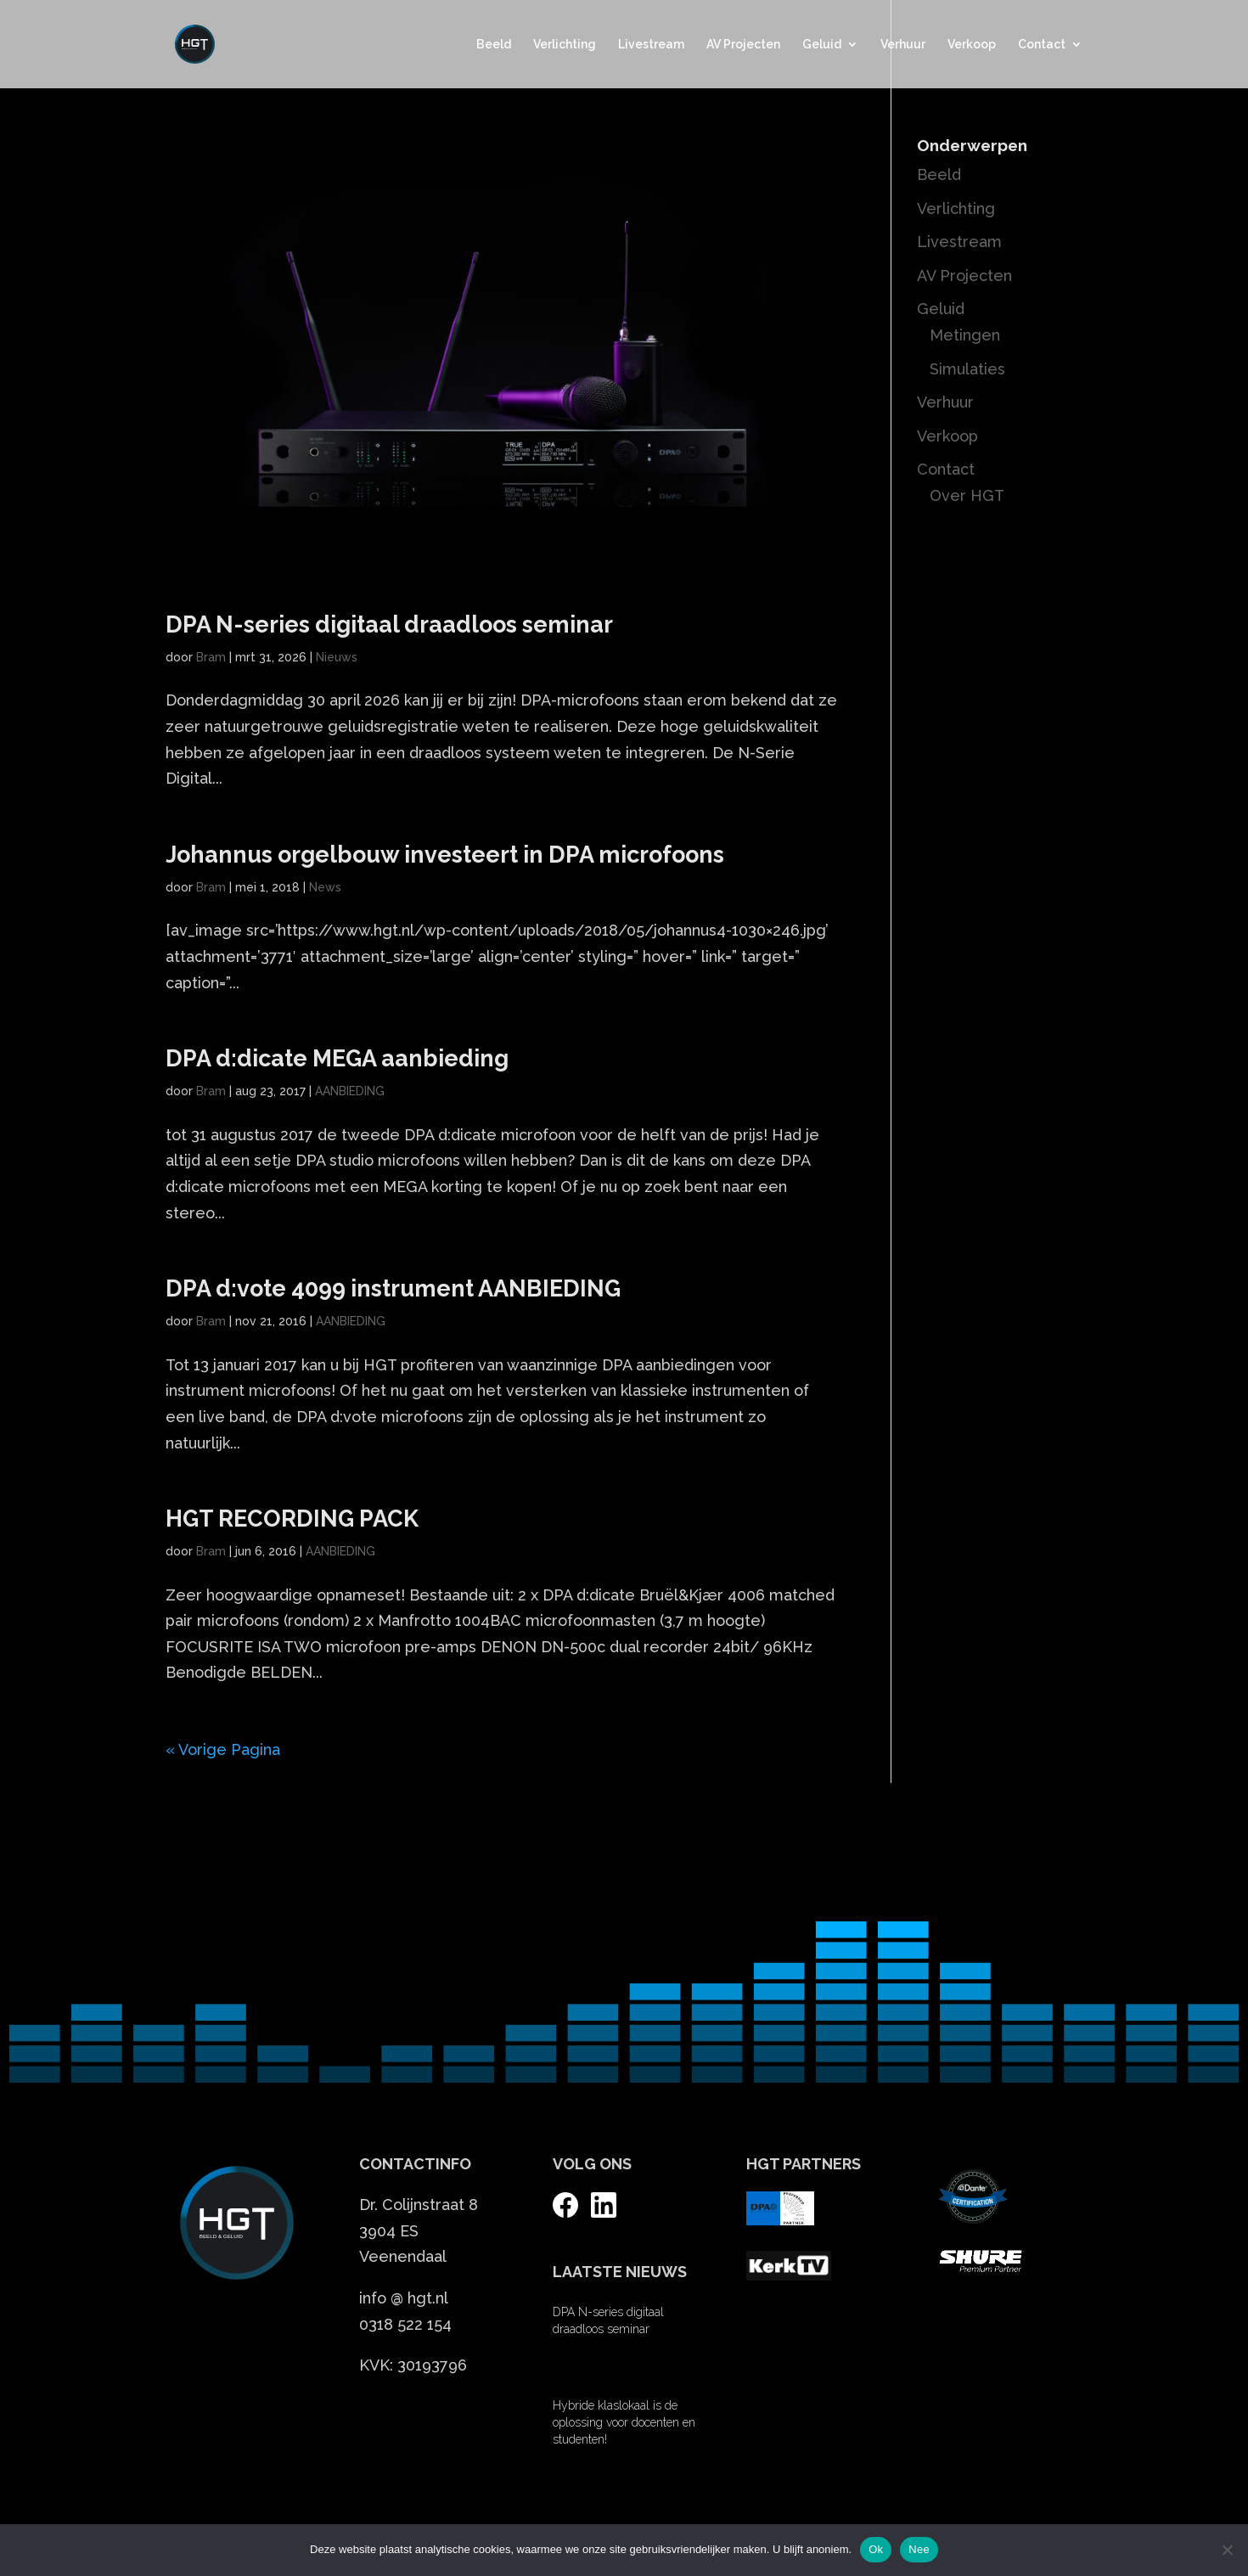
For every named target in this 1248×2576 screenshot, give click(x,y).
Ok (876, 2549)
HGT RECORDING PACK (292, 1518)
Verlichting (564, 44)
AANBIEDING (350, 1091)
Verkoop (971, 44)
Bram (211, 657)
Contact (1041, 44)
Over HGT (967, 495)
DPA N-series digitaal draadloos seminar (389, 624)
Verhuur (902, 44)
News (325, 887)
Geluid (821, 44)
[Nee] (1226, 2549)
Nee (919, 2549)
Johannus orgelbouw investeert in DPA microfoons (445, 854)
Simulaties (967, 369)
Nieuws (336, 657)
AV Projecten (743, 44)
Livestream (651, 44)
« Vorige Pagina (223, 1749)
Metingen (965, 335)
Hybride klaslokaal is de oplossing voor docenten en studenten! (624, 2422)
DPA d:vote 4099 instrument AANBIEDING (393, 1288)
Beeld (493, 44)
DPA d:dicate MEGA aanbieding (337, 1058)
